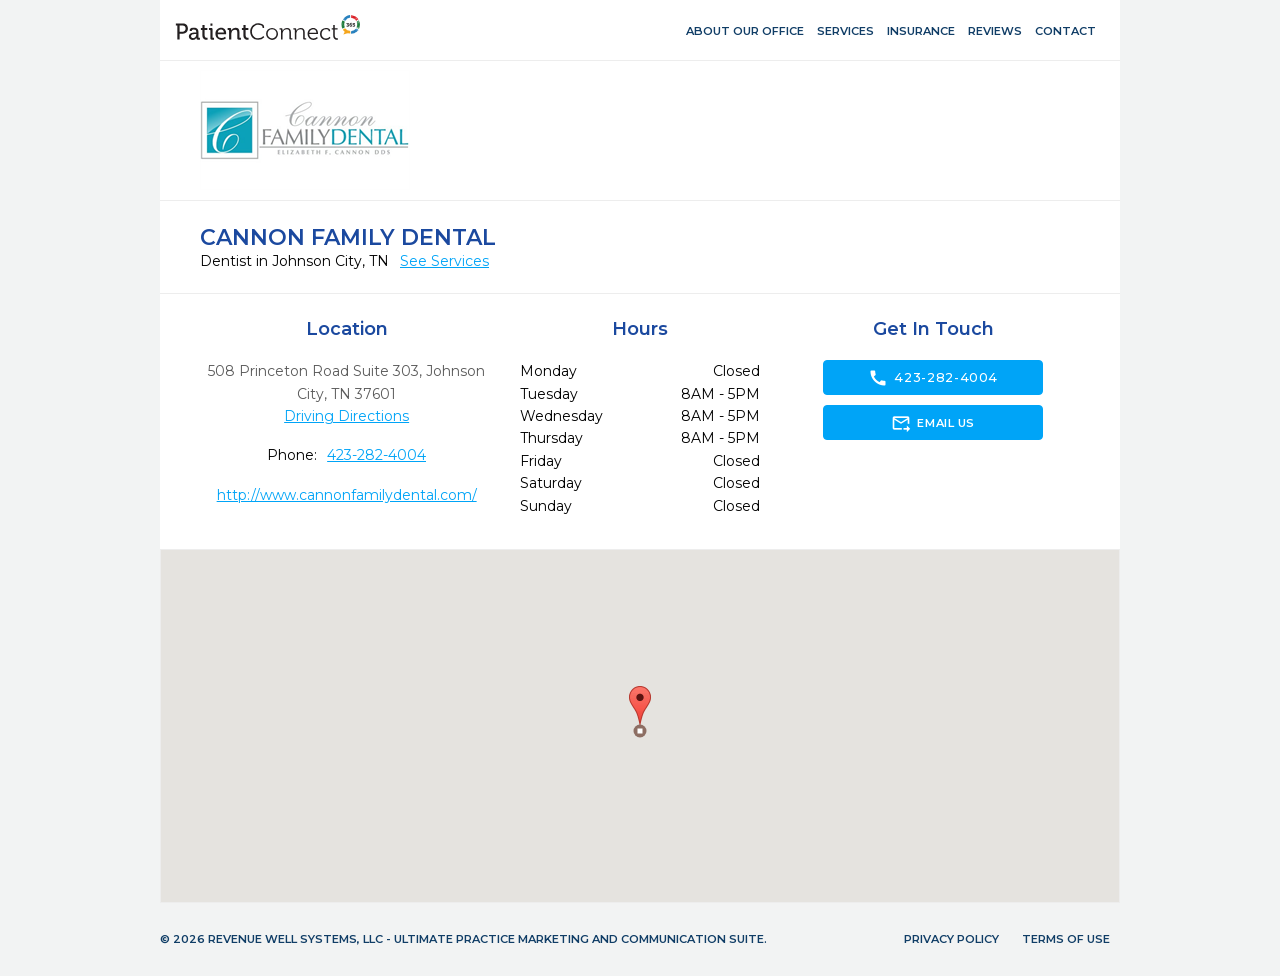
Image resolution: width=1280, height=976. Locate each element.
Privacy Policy (951, 939)
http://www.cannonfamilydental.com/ (347, 495)
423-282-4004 (376, 455)
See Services (444, 261)
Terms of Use (1066, 939)
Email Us (932, 423)
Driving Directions (346, 416)
